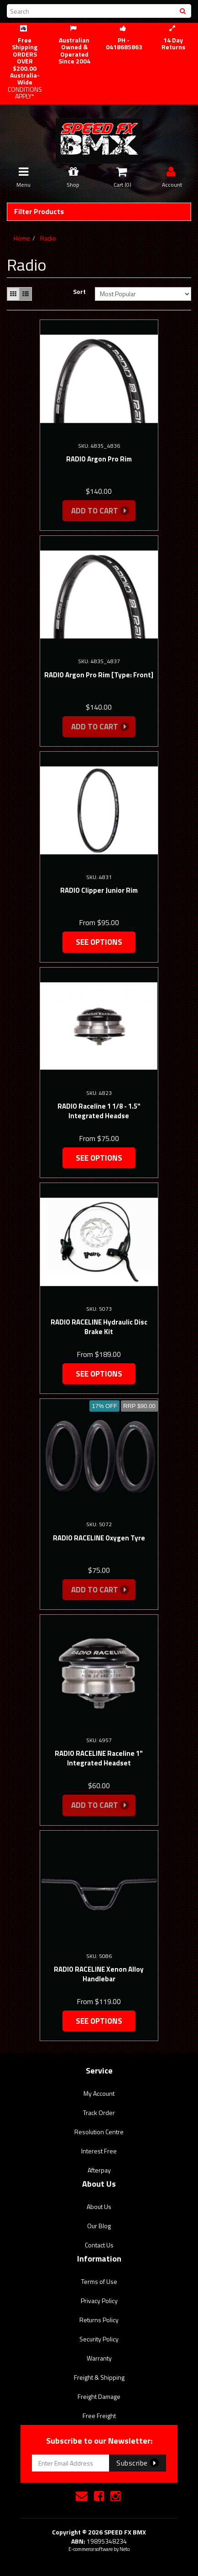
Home (22, 238)
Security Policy (99, 2339)
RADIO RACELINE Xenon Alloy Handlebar (99, 1974)
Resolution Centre (99, 2131)
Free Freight (99, 2415)
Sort (79, 291)
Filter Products (39, 212)
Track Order (99, 2112)
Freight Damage (99, 2396)
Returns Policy (99, 2320)
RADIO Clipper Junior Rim (99, 890)
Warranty (99, 2358)
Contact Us (99, 2245)
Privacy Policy (99, 2300)
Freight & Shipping (99, 2377)
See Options (99, 942)
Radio (48, 238)
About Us (99, 2206)
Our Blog (99, 2225)
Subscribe (137, 2462)
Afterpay (99, 2170)
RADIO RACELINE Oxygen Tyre (99, 1538)
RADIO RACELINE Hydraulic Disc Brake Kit (99, 1327)
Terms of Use (99, 2281)
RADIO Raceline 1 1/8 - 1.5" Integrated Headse (99, 1111)
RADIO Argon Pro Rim (99, 459)
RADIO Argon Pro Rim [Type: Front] (98, 675)
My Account (99, 2093)
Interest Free (99, 2151)
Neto (125, 2549)
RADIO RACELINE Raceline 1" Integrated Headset (99, 1758)
